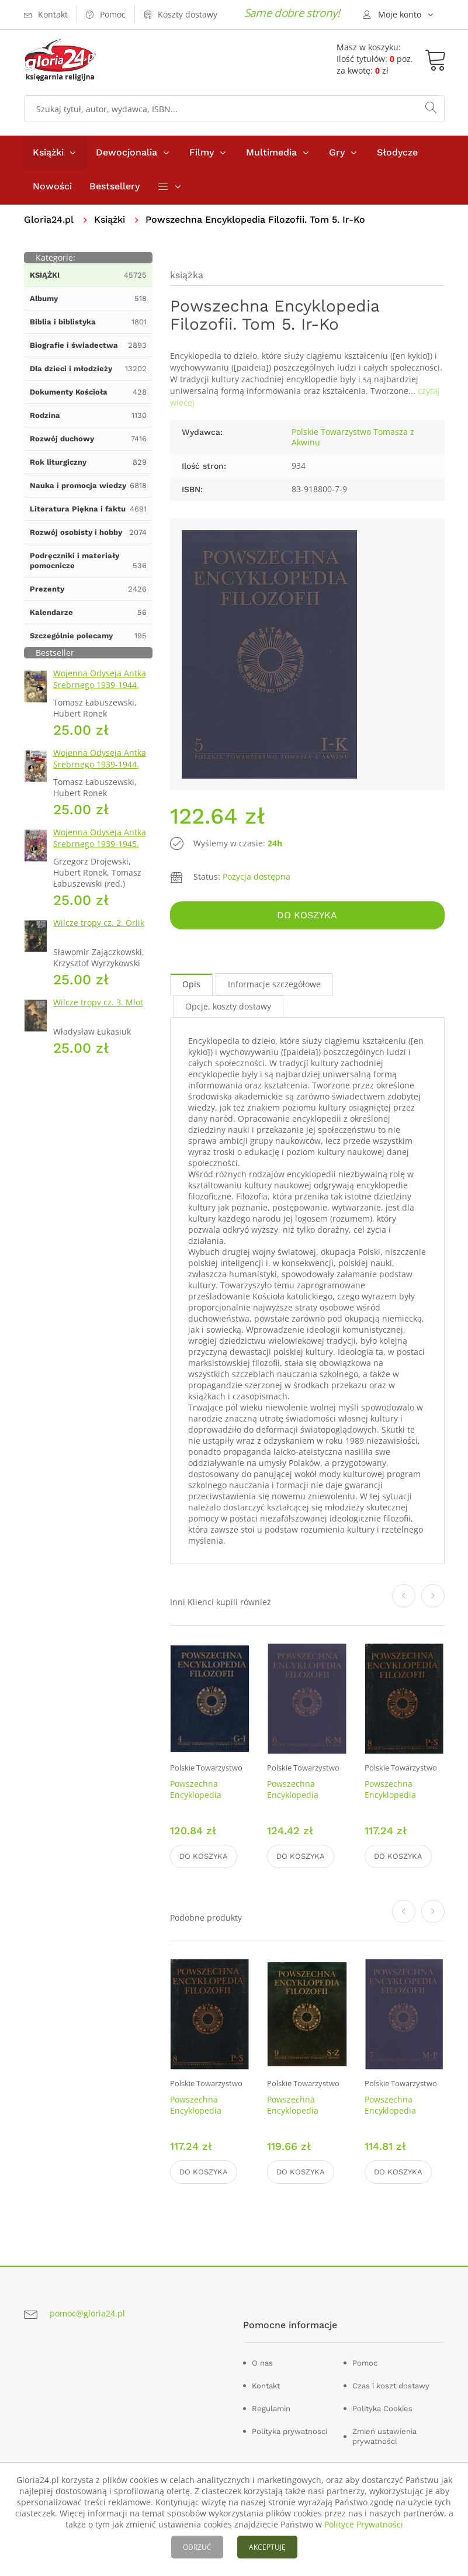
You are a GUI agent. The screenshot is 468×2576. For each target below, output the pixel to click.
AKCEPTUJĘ (267, 2547)
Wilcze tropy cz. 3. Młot (98, 1002)
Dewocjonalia (126, 152)
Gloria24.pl (49, 219)
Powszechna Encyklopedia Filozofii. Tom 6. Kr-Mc (304, 1800)
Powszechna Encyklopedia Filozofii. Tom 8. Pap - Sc (403, 1800)
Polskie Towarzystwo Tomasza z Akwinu (353, 437)
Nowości (52, 186)
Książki (48, 152)
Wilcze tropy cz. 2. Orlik (98, 922)
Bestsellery (114, 186)
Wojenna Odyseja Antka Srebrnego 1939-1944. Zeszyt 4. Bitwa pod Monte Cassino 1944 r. (99, 770)
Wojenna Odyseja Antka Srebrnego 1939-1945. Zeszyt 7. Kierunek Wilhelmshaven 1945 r (99, 850)
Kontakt (266, 2385)
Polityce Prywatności (363, 2524)
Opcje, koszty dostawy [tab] (228, 1006)
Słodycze (397, 152)
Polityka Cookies (382, 2408)
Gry (337, 152)
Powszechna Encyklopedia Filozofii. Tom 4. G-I (207, 1794)
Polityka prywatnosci (289, 2431)
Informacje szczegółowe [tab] (274, 984)
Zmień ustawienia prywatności (384, 2436)
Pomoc (364, 2363)
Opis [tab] (191, 984)
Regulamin (271, 2408)
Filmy (201, 152)
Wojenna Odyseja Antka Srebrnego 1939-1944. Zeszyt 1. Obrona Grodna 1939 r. (102, 691)
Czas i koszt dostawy (390, 2385)
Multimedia (271, 152)
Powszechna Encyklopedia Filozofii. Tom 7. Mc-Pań (403, 2116)
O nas (262, 2363)
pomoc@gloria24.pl (87, 2313)
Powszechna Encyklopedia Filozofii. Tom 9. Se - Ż (305, 2116)
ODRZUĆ (197, 2547)
